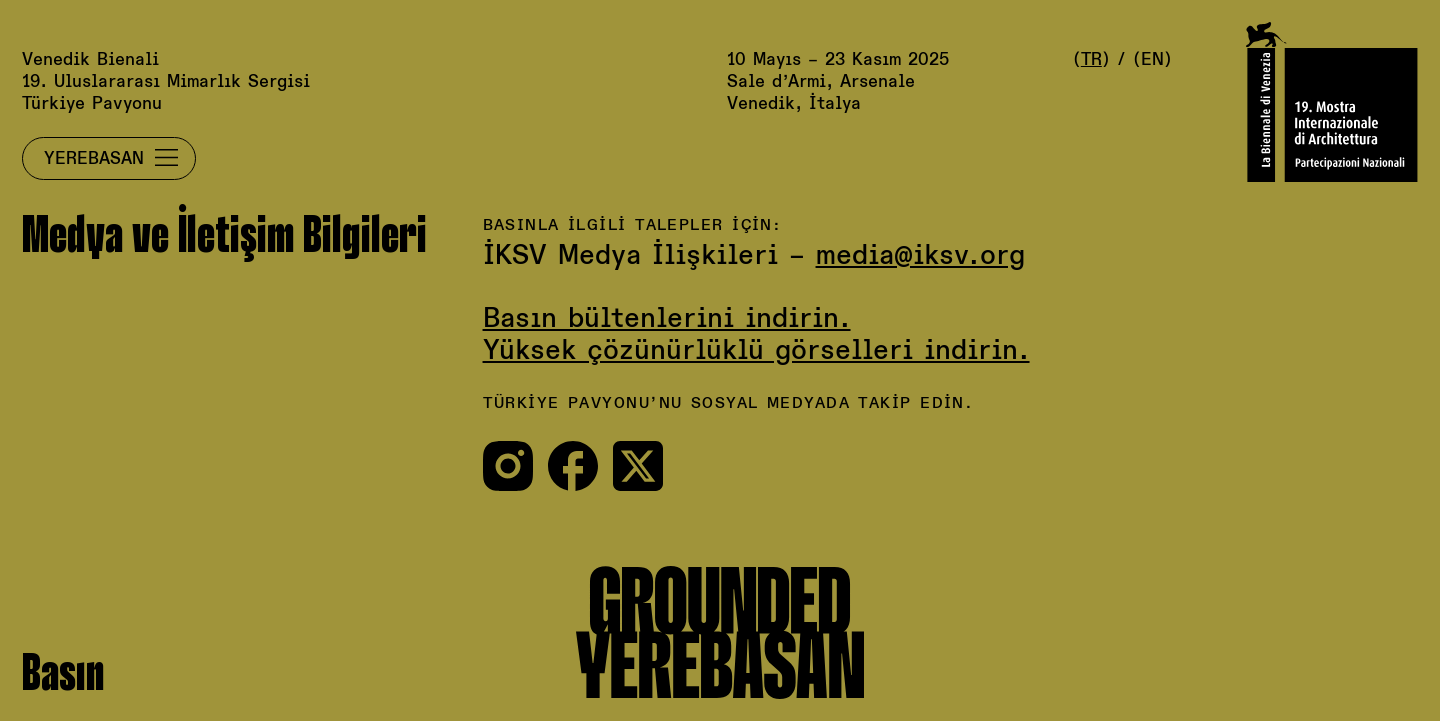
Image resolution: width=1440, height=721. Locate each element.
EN (1152, 60)
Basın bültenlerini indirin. (667, 319)
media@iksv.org (920, 256)
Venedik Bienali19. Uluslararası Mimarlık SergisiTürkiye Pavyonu (166, 82)
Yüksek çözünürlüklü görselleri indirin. (756, 351)
